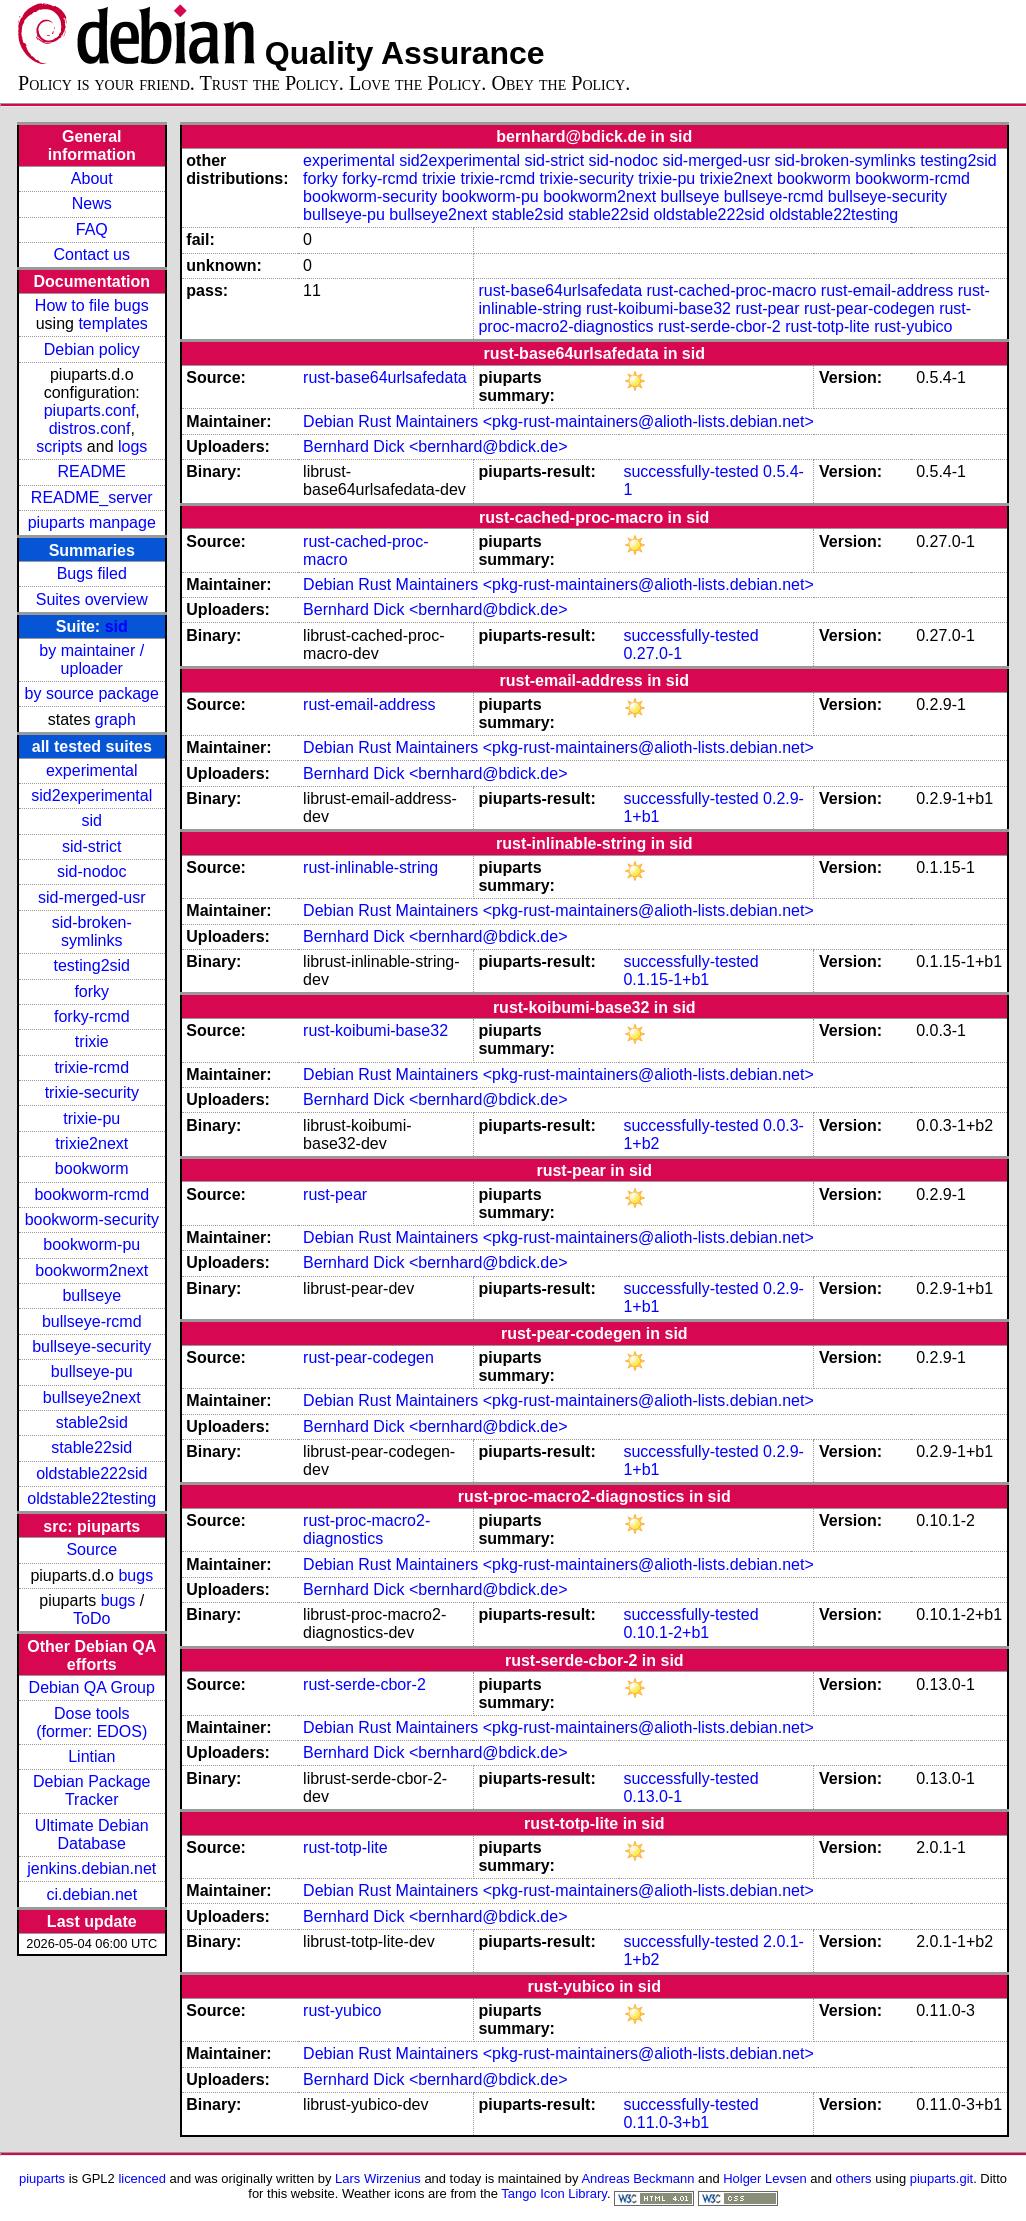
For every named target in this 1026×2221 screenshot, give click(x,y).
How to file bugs (92, 305)
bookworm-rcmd (91, 1194)
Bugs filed (92, 573)
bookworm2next (91, 1270)
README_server (92, 497)
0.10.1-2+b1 (666, 1632)
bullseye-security (91, 1346)
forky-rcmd (92, 1016)
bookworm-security (92, 1219)
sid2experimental (91, 795)
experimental (92, 770)
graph (115, 719)
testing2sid (92, 965)
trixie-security (92, 1092)
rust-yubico (913, 326)
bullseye (91, 1295)
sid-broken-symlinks (92, 931)
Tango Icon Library (554, 2193)
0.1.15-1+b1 (666, 979)
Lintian (91, 1756)
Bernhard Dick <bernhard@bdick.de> (435, 446)
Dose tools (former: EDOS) (91, 1722)
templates (112, 323)
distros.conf (90, 428)
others (854, 2178)
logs (132, 446)
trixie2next (91, 1143)
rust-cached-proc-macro (732, 290)
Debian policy (92, 349)
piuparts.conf (90, 410)
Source (91, 1549)
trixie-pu (91, 1118)
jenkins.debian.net (91, 1868)
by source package (92, 693)
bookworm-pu (91, 1244)
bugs (135, 1575)
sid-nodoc (91, 871)
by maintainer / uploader (91, 659)
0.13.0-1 (652, 1796)
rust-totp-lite (827, 326)
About (92, 178)
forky (91, 991)
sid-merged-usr (92, 897)
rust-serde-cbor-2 (719, 326)
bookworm (92, 1168)
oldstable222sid (91, 1473)
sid (116, 626)
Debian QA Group (92, 1687)
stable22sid (91, 1447)
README (92, 471)
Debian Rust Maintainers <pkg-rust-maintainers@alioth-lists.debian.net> (558, 421)
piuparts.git (941, 2178)
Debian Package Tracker (91, 1790)
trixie (92, 1041)
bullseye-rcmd (92, 1321)
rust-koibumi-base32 (658, 308)
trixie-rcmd (91, 1067)
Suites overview (92, 599)
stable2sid (92, 1422)
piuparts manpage (92, 522)
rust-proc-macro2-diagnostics (366, 1529)
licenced (142, 2178)
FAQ (92, 229)
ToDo (91, 1618)
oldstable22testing (91, 1498)
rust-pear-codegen (869, 308)
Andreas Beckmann (637, 2178)
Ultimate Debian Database (92, 1834)
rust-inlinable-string (370, 867)
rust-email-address (887, 290)
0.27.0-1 (652, 653)
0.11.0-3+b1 (666, 2122)
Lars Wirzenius (378, 2178)
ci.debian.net (91, 1894)
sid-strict (92, 846)
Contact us (92, 254)
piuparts (42, 2178)
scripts (59, 446)
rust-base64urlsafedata (560, 290)
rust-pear (767, 308)
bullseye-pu (92, 1371)
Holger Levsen (765, 2178)
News (92, 203)
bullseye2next (92, 1397)
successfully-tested (690, 471)
